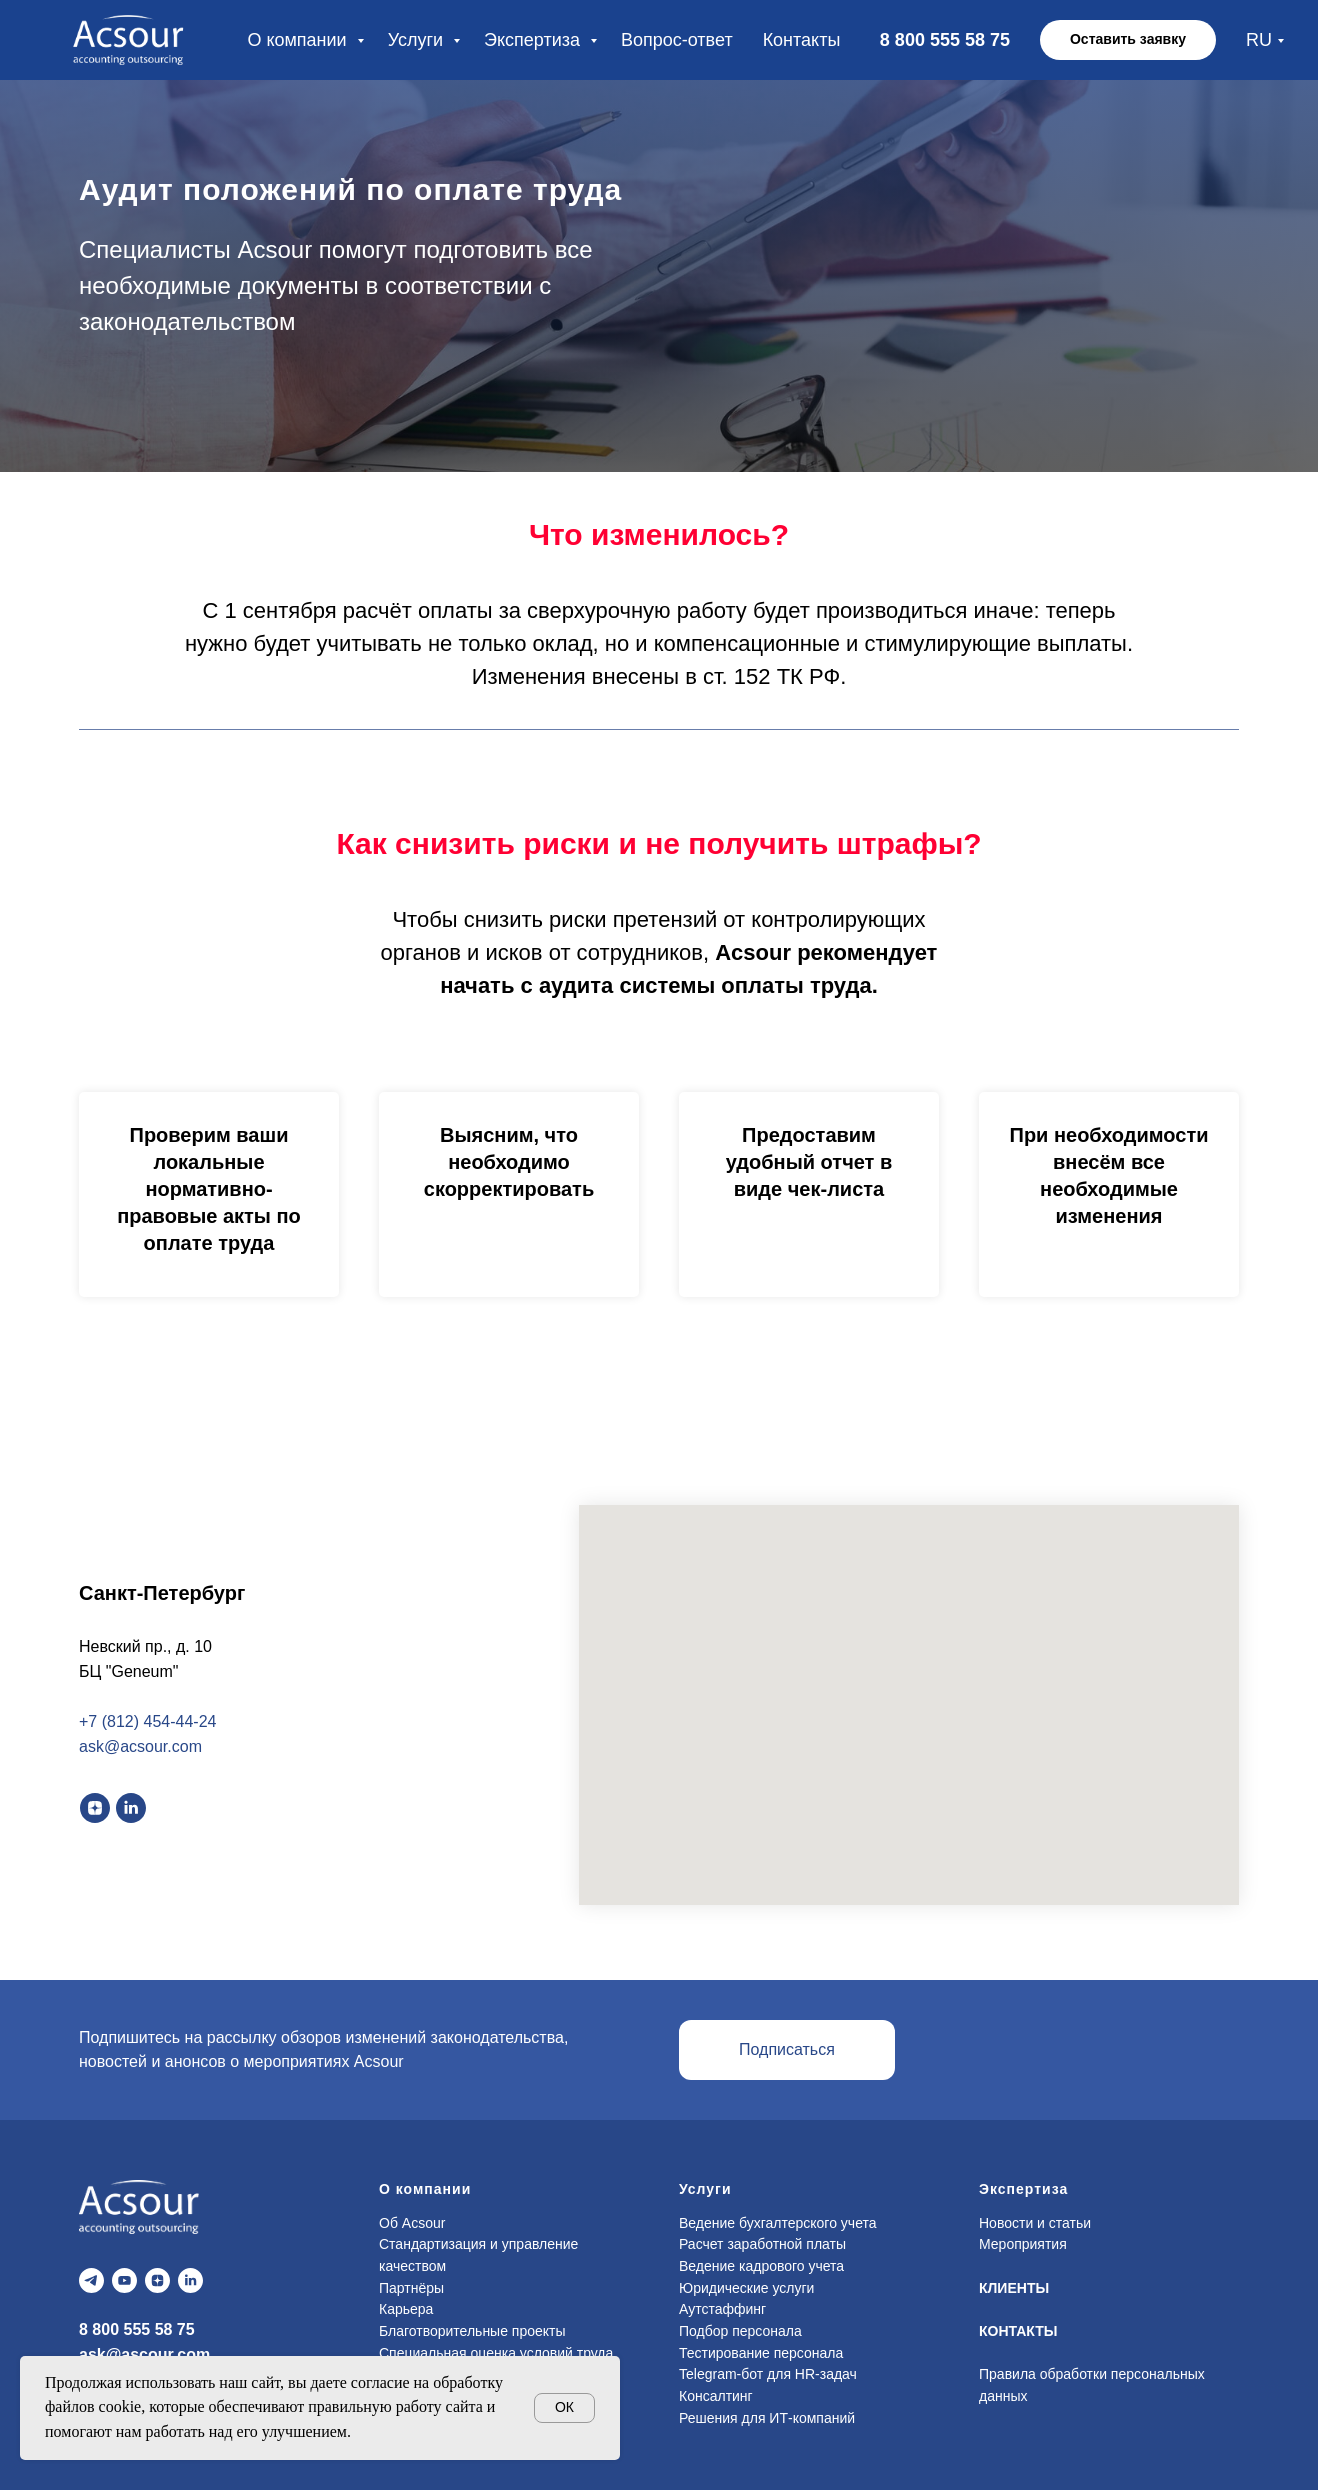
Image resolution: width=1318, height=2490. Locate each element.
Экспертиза (534, 40)
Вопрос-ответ (677, 40)
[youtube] (124, 2280)
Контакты (802, 40)
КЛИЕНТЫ (1014, 2288)
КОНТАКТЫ (1018, 2331)
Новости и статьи (1035, 2223)
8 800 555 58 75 (137, 2329)
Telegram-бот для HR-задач (768, 2374)
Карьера (406, 2309)
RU (1259, 40)
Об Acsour (412, 2223)
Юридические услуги (746, 2288)
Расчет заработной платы (762, 2244)
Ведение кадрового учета (761, 2266)
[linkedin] (131, 1808)
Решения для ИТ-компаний (767, 2418)
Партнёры (411, 2288)
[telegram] (91, 2280)
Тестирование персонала (761, 2353)
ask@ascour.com (144, 2354)
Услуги (418, 40)
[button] (1128, 40)
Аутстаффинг (722, 2309)
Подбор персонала (740, 2331)
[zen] (95, 1808)
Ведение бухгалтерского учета (778, 2223)
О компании (299, 40)
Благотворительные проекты (472, 2331)
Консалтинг (716, 2396)
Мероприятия (1023, 2244)
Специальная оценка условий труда (496, 2353)
